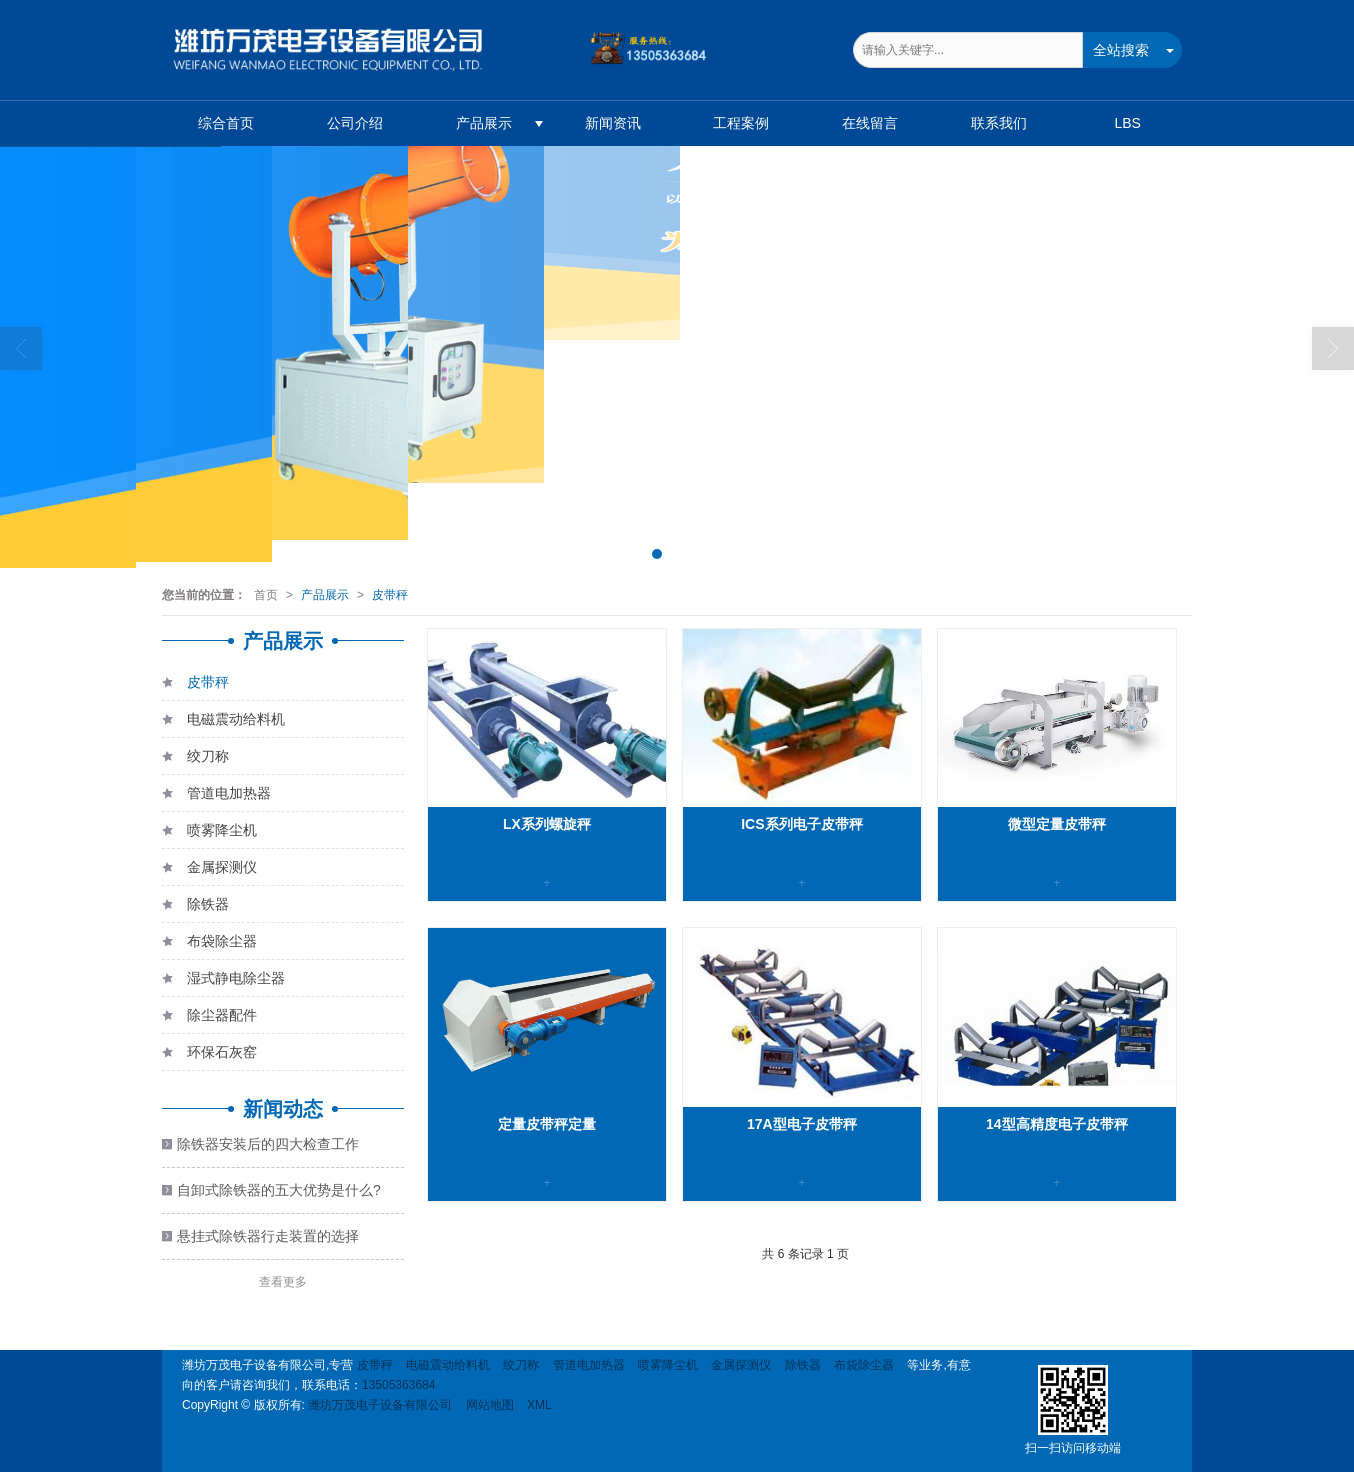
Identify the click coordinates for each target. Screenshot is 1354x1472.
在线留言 (870, 123)
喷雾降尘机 (209, 833)
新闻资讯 (613, 123)
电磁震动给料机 (223, 722)
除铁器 (195, 907)
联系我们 (999, 123)
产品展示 (484, 123)
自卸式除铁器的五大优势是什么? (279, 1190)
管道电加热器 (216, 796)
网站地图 (490, 1405)
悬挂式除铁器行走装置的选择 (268, 1236)
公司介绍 (355, 123)
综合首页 (226, 123)
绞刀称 (195, 759)
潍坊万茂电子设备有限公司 (380, 1405)
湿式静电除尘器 (223, 981)
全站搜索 (1121, 50)
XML (539, 1405)
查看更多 (283, 1282)
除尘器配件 (209, 1018)
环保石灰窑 (209, 1055)
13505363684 (398, 1385)
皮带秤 (390, 595)
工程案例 (741, 123)
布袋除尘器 (209, 944)
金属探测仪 (209, 870)
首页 (266, 595)
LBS (1127, 123)
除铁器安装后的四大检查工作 (268, 1144)
